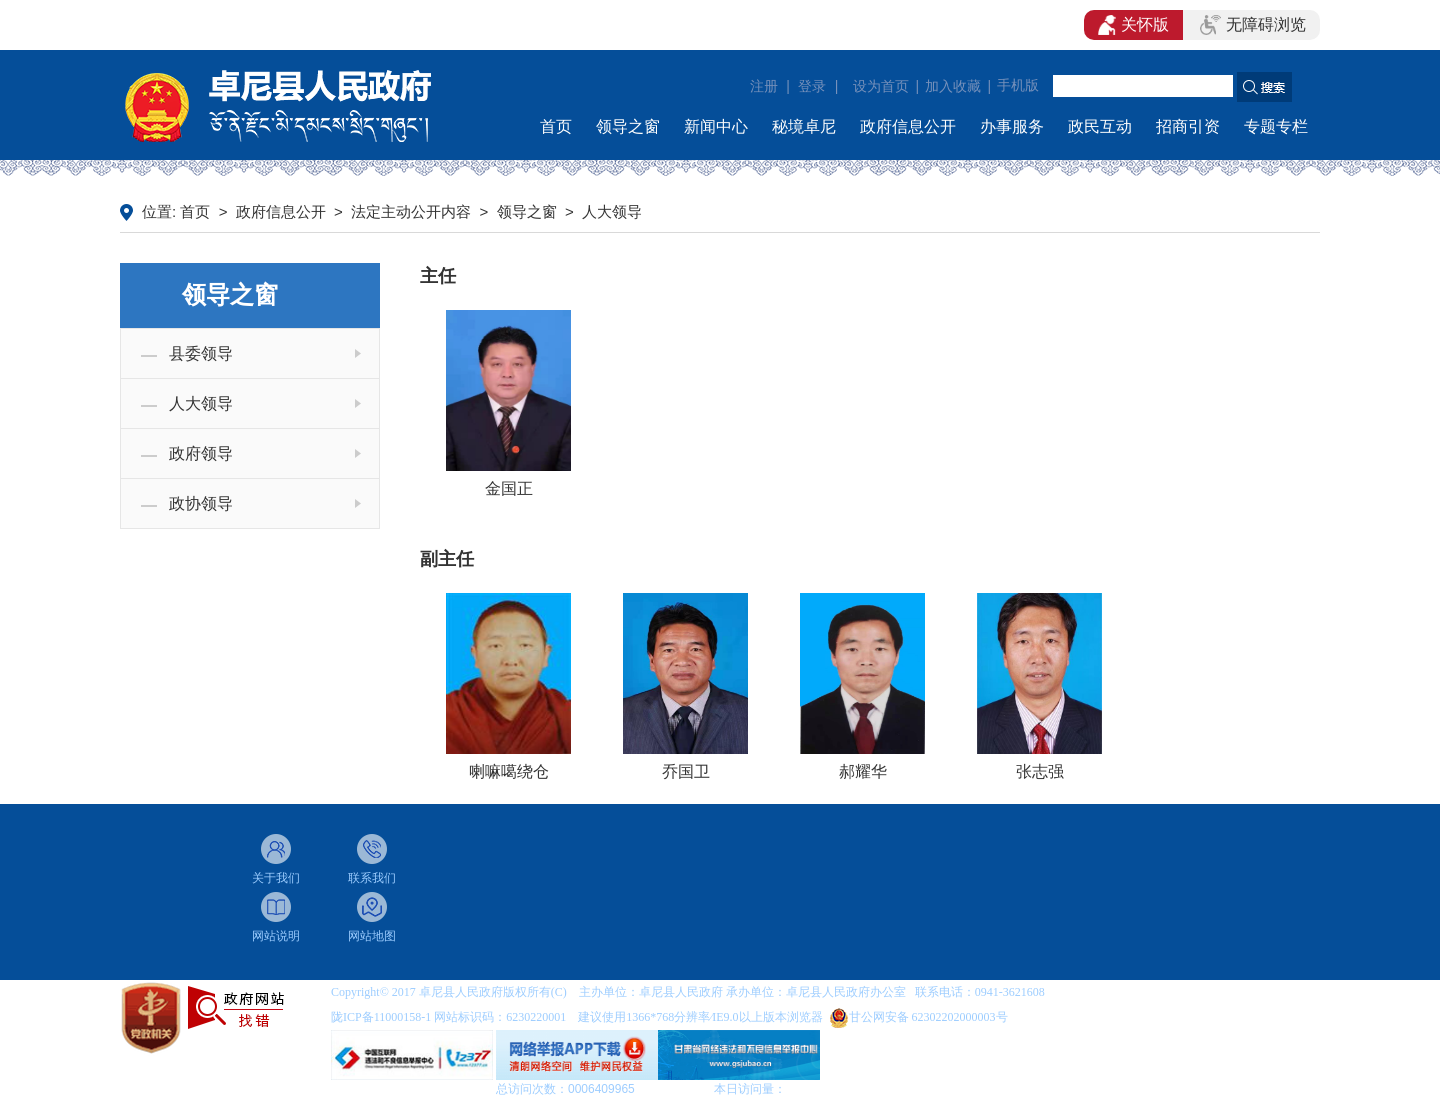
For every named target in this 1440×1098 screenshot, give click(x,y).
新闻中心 (716, 126)
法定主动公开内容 (411, 212)
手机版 (1018, 85)
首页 (556, 126)
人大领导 (612, 212)
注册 (764, 86)
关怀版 (1133, 25)
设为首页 (881, 86)
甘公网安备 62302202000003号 (928, 1017)
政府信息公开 (908, 126)
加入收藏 (953, 86)
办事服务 (1012, 126)
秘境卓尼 (804, 126)
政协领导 (201, 503)
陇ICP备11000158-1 (382, 1017)
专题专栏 (1276, 126)
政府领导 (201, 453)
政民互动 (1100, 126)
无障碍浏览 (1253, 25)
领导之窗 (628, 126)
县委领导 (201, 353)
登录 (812, 86)
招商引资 (1188, 126)
